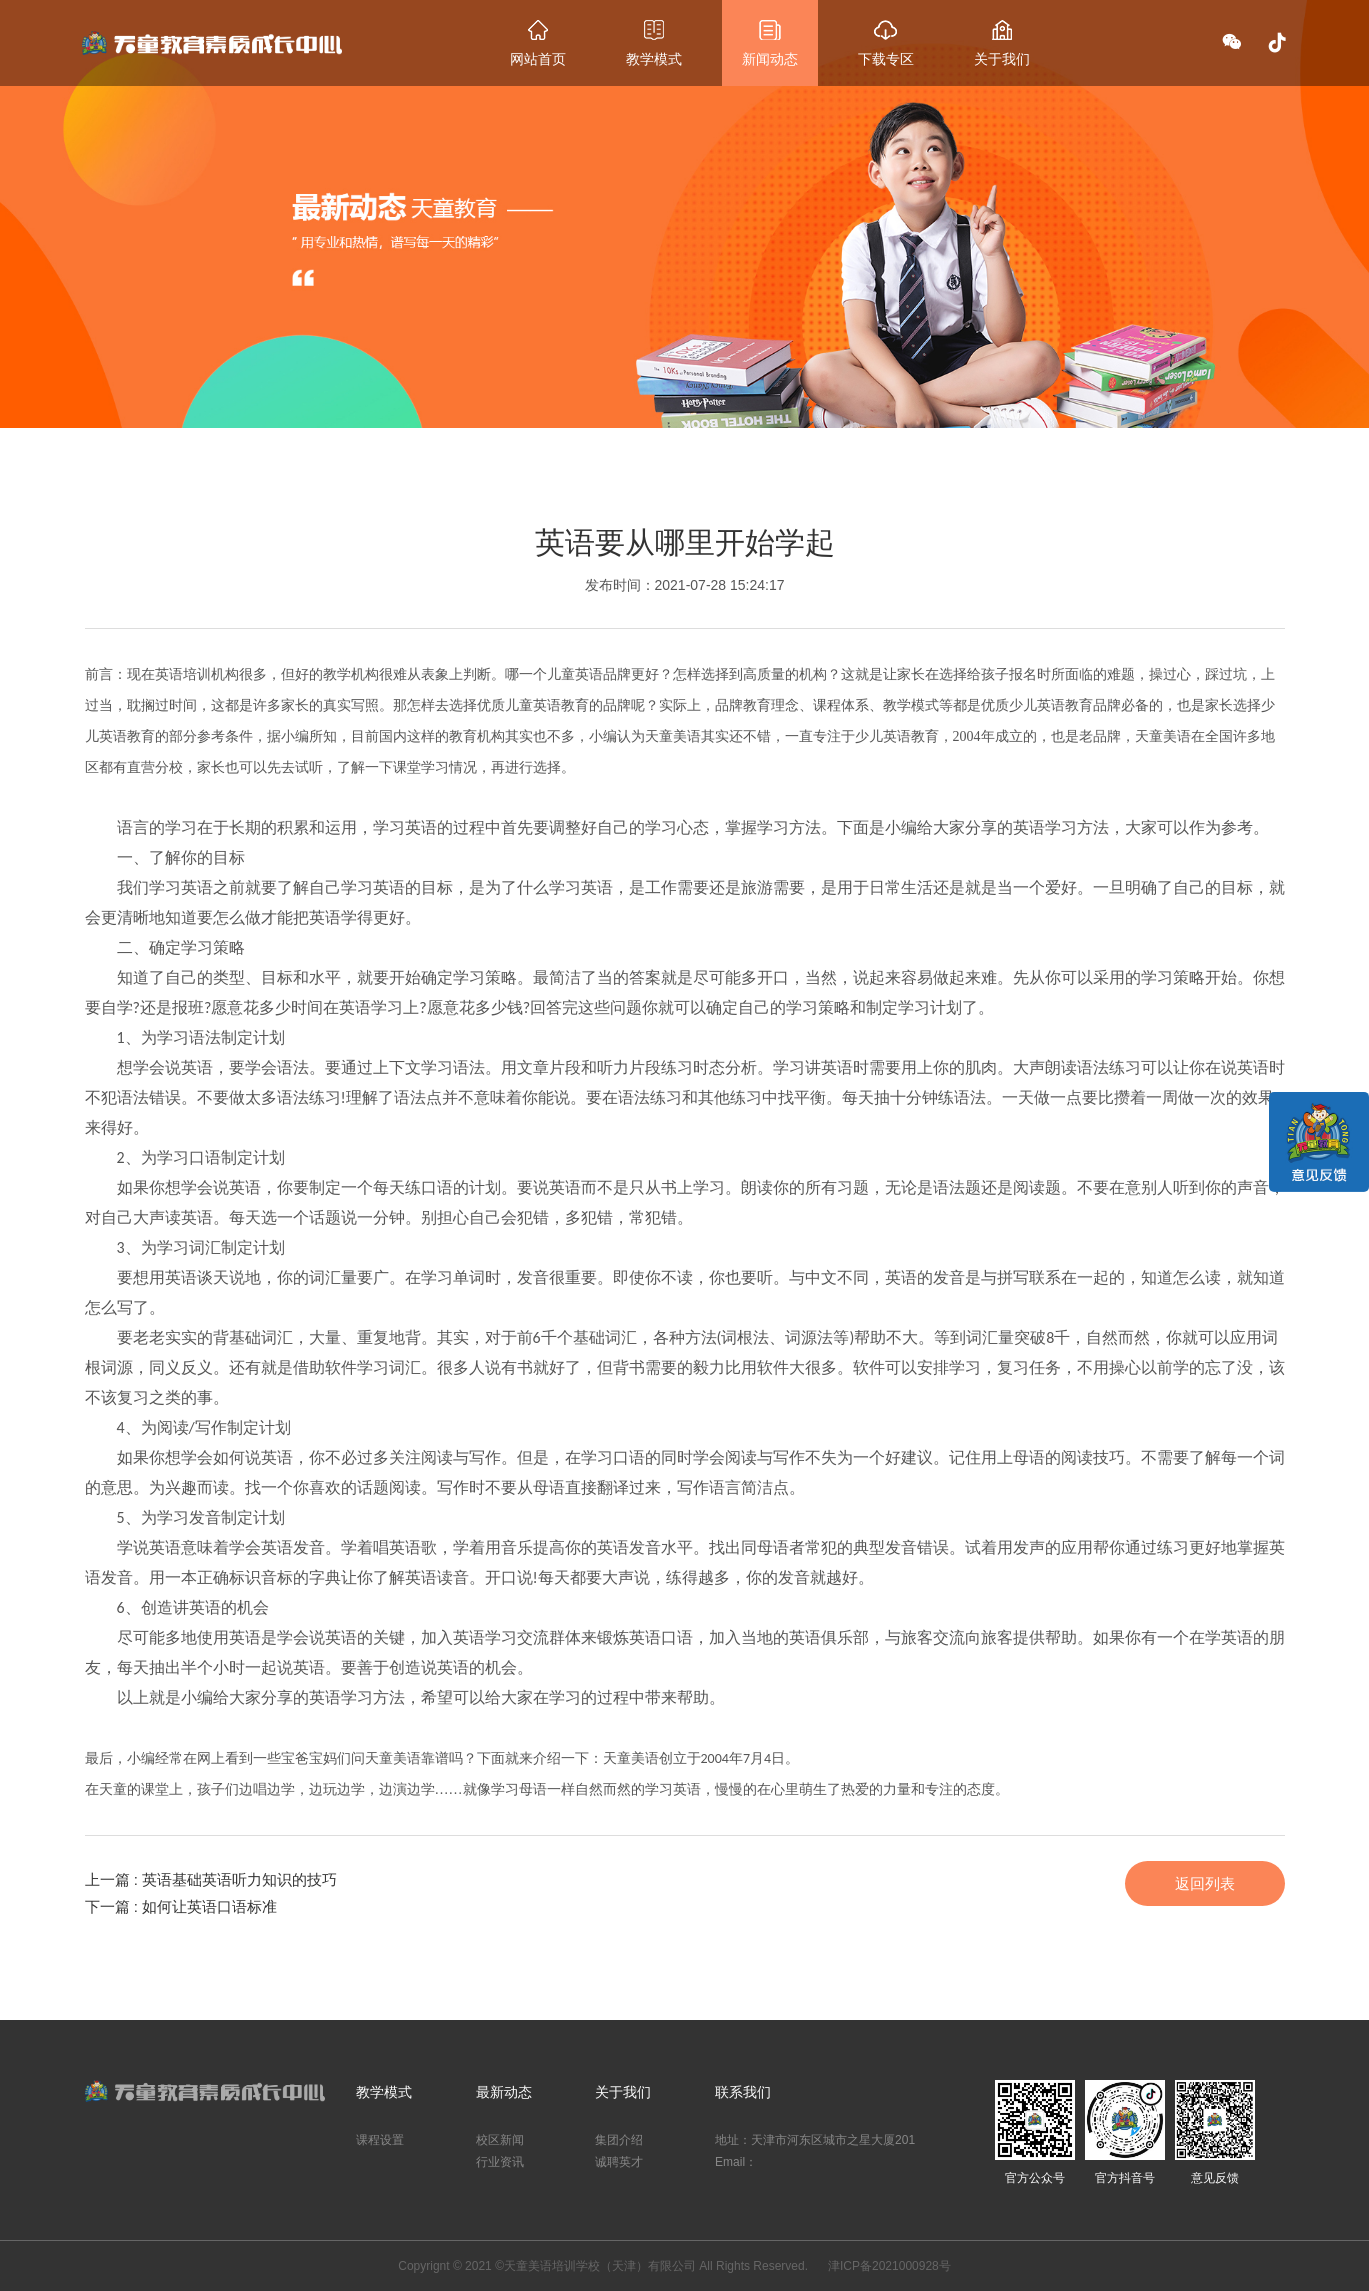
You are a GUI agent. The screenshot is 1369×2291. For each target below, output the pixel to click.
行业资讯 (500, 2162)
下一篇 (181, 1906)
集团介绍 (619, 2140)
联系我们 (743, 2092)
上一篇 (211, 1879)
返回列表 (1205, 1883)
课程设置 (380, 2140)
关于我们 (623, 2092)
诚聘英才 (619, 2162)
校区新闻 (500, 2140)
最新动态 (504, 2092)
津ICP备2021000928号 (889, 2266)
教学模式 (384, 2092)
